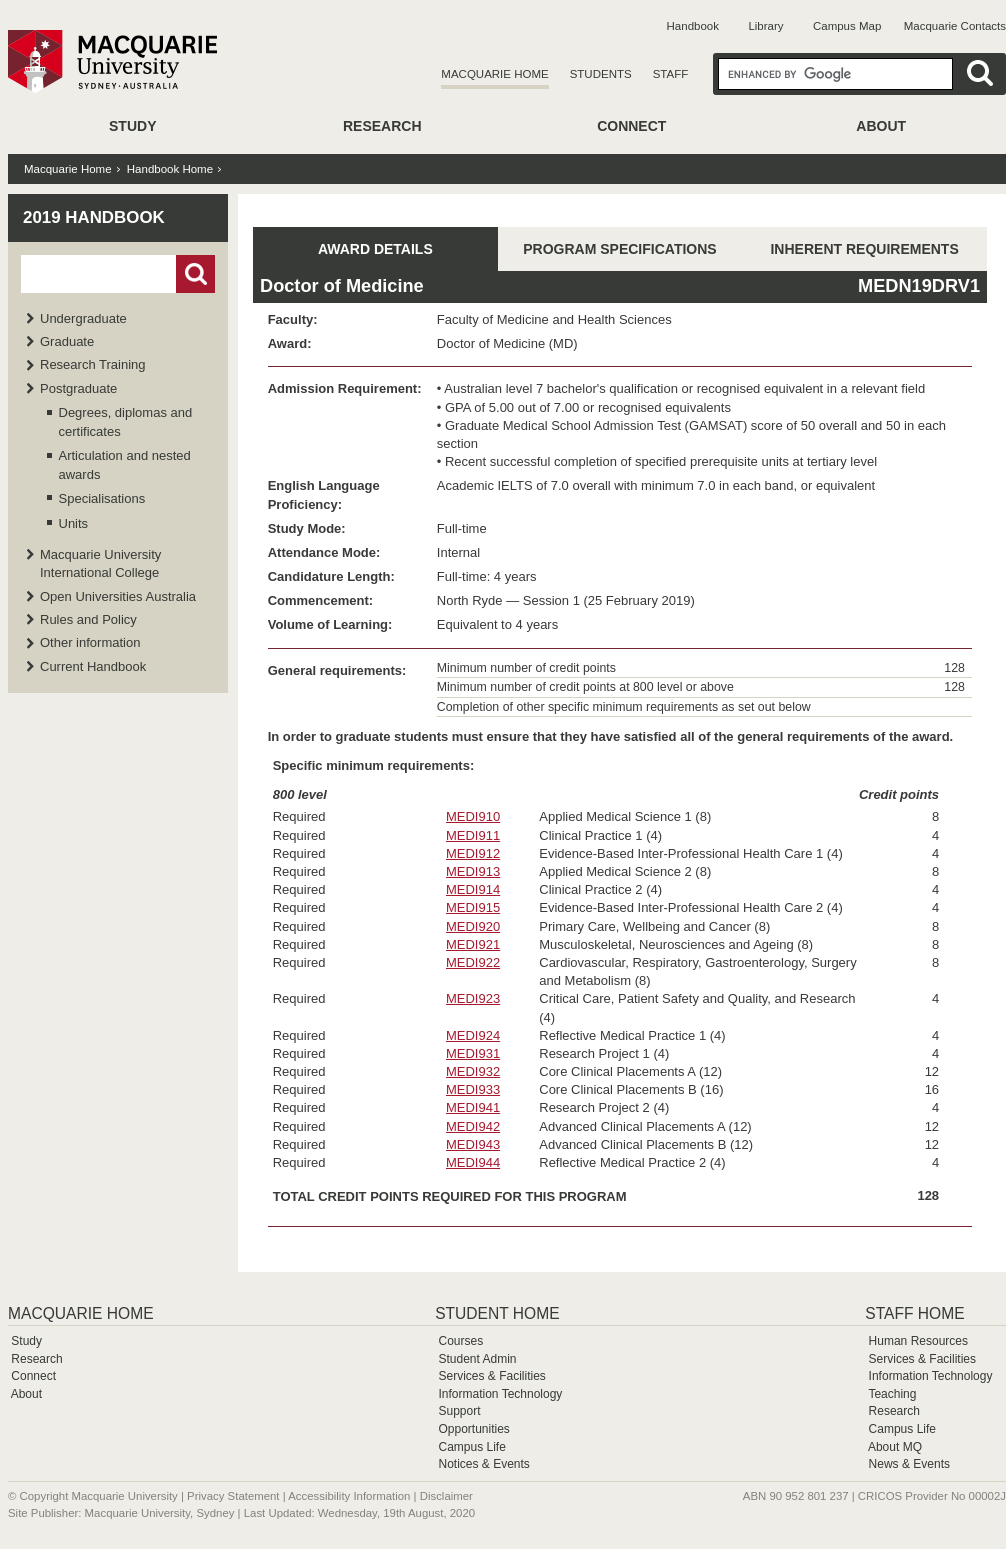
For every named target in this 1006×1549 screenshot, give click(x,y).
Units (74, 523)
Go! (195, 274)
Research (382, 126)
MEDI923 (473, 998)
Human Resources (918, 1341)
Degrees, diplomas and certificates (126, 421)
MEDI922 (473, 962)
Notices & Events (483, 1464)
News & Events (909, 1464)
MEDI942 (473, 1126)
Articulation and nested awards (125, 464)
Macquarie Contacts (955, 26)
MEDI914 (473, 889)
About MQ (895, 1447)
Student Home (497, 1313)
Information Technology (500, 1394)
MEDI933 (473, 1089)
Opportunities (473, 1429)
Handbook (693, 26)
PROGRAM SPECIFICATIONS (619, 249)
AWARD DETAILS (375, 249)
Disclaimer (446, 1496)
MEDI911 (473, 835)
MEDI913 (473, 871)
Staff (671, 74)
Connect (631, 126)
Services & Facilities (491, 1376)
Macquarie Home (494, 74)
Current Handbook (93, 666)
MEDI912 (473, 853)
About (881, 126)
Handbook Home (170, 169)
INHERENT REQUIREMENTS (864, 249)
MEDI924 (473, 1035)
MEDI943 (473, 1144)
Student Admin (477, 1359)
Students (601, 74)
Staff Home (914, 1313)
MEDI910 (473, 816)
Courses (460, 1341)
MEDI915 (473, 907)
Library (765, 26)
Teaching (892, 1394)
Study (132, 126)
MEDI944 (473, 1162)
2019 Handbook (94, 217)
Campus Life (471, 1447)
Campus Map (847, 26)
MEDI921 (473, 944)
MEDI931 (473, 1053)
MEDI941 (473, 1107)
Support (459, 1411)
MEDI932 (473, 1071)
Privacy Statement (233, 1496)
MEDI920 (473, 926)
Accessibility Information (349, 1496)
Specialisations (102, 498)
